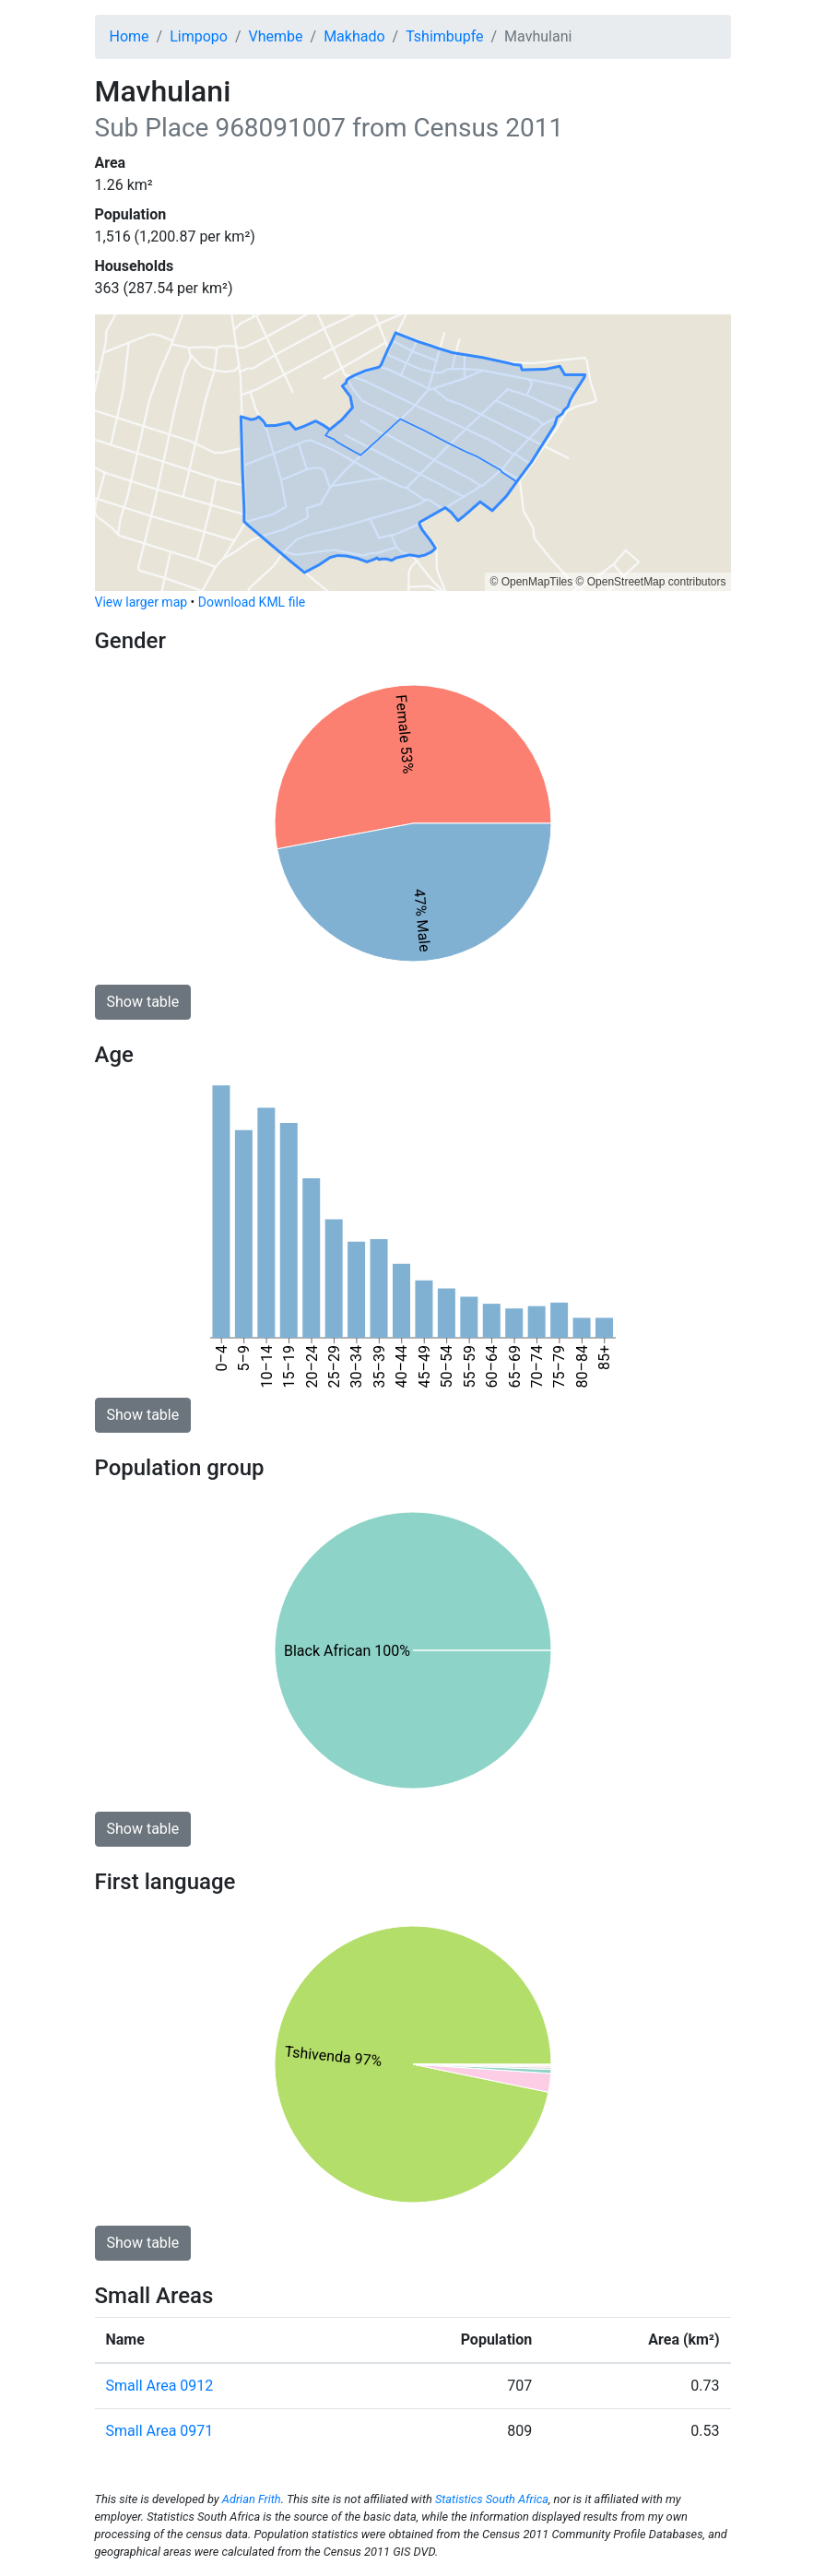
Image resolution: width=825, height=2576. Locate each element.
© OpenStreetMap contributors (651, 581)
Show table (143, 1001)
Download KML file (251, 602)
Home (129, 36)
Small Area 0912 (160, 2385)
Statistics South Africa (491, 2499)
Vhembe (276, 36)
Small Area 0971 (160, 2431)
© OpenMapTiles (530, 581)
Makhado (354, 36)
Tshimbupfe (444, 36)
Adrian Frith (251, 2499)
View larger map (141, 602)
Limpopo (199, 36)
